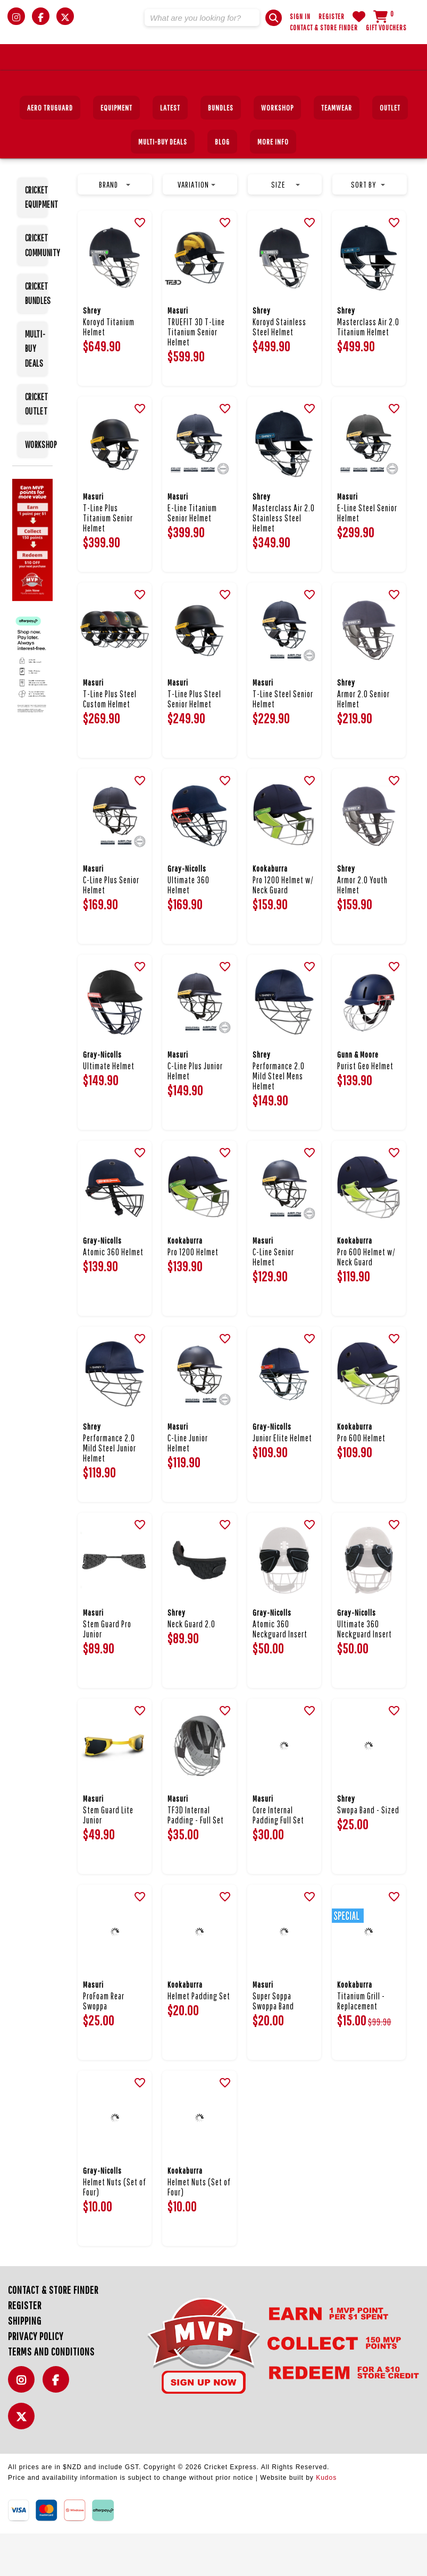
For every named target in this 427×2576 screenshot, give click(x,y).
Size (285, 227)
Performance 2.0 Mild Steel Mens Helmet (279, 1118)
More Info (273, 184)
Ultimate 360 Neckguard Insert (364, 1671)
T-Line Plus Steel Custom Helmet (110, 741)
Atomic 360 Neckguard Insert (280, 1671)
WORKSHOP (36, 487)
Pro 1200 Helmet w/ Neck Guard (283, 927)
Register (332, 16)
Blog (222, 184)
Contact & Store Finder (324, 27)
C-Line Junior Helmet (188, 1485)
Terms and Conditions (51, 2394)
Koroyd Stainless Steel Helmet (279, 369)
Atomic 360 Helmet (113, 1294)
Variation (196, 227)
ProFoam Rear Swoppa (103, 2043)
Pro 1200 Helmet (193, 1294)
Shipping (24, 2363)
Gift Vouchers (386, 27)
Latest (170, 150)
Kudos (326, 2520)
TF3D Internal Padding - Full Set (196, 1857)
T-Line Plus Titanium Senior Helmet (108, 560)
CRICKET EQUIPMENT (36, 239)
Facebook (58, 2428)
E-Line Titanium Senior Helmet (192, 555)
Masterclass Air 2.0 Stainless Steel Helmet (284, 560)
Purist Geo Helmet (365, 1108)
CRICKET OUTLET (36, 446)
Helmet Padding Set (199, 2038)
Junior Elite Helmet (282, 1480)
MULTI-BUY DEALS (162, 184)
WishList (359, 16)
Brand (114, 227)
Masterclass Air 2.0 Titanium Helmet (368, 369)
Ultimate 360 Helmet (189, 927)
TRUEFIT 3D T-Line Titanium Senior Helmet (196, 374)
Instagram (24, 2428)
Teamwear (336, 150)
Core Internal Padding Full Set (278, 1857)
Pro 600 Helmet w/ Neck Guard (366, 1299)
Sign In (300, 16)
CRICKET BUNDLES (36, 336)
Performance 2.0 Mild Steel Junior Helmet (109, 1490)
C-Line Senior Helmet (273, 1299)
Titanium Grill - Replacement (361, 2043)
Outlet (390, 150)
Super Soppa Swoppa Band (273, 2043)
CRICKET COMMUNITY (36, 287)
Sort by (368, 227)
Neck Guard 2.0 (191, 1666)
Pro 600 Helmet (361, 1480)
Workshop (277, 150)
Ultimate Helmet (109, 1108)
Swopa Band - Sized (368, 1852)
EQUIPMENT (116, 150)
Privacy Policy (35, 2378)
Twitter (24, 2465)
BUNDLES (220, 150)
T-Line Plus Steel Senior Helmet (194, 741)
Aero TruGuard (50, 150)
